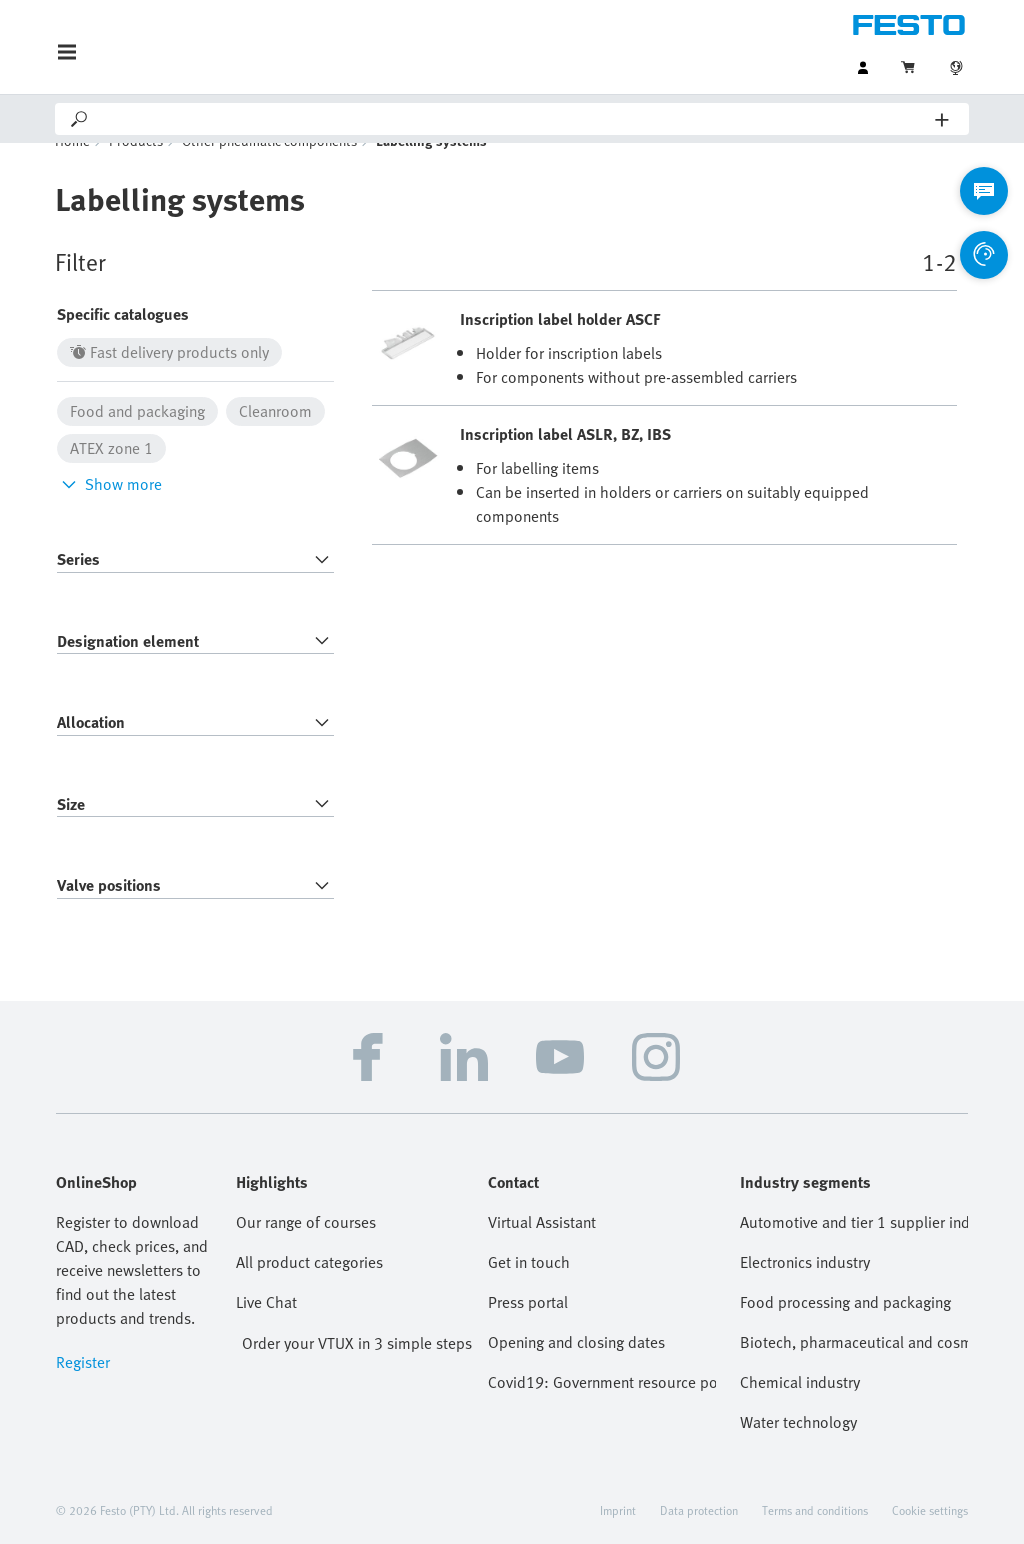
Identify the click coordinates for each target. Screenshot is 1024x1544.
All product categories (309, 1292)
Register (83, 1392)
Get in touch (529, 1292)
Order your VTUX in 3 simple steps (357, 1373)
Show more (109, 514)
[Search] (513, 119)
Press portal (528, 1332)
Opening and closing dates (576, 1372)
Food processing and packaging (845, 1332)
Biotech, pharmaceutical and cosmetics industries (854, 1372)
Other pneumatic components (269, 170)
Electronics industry (805, 1292)
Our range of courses (306, 1252)
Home (72, 170)
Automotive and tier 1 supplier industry (854, 1252)
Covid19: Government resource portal (602, 1412)
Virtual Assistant (542, 1252)
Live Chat (266, 1332)
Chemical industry (800, 1412)
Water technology (798, 1452)
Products (136, 170)
